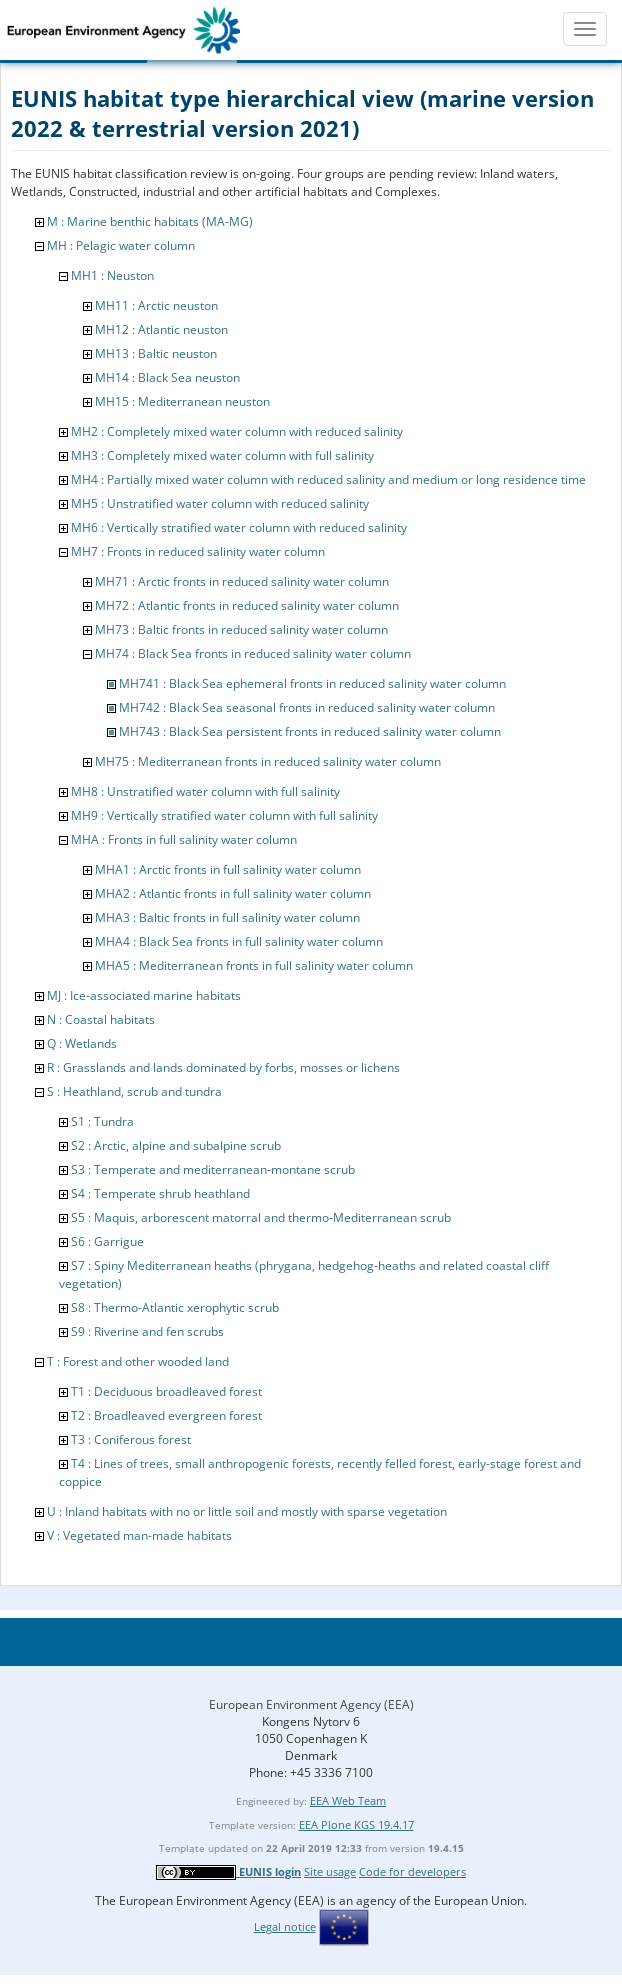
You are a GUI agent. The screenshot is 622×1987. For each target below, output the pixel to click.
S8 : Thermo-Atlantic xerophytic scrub (175, 1307)
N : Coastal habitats (101, 1019)
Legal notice (285, 1926)
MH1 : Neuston (112, 275)
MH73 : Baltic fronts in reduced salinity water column (241, 629)
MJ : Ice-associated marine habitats (144, 995)
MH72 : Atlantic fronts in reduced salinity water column (247, 605)
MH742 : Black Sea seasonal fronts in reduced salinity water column (307, 707)
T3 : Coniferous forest (131, 1439)
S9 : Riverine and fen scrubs (147, 1331)
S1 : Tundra (102, 1121)
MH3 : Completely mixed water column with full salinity (222, 455)
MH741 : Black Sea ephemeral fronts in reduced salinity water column (312, 683)
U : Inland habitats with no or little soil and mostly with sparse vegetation (247, 1511)
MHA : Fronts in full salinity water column (184, 839)
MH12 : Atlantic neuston (161, 329)
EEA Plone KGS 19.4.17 (356, 1824)
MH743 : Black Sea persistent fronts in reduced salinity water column (310, 731)
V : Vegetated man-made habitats (139, 1535)
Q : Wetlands (82, 1043)
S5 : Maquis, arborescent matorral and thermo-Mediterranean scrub (261, 1217)
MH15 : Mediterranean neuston (182, 401)
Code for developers (412, 1871)
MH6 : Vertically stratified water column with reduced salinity (239, 527)
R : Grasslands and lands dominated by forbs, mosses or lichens (223, 1067)
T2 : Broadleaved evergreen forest (166, 1415)
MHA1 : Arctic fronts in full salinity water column (228, 869)
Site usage (330, 1871)
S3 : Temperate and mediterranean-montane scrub (213, 1169)
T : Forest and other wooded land (138, 1361)
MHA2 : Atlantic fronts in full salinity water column (233, 893)
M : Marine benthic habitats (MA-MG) (150, 221)
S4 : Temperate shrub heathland (160, 1193)
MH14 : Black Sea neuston (167, 377)
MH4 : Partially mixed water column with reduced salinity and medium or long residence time (328, 479)
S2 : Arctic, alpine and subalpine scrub (176, 1145)
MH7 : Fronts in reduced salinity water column (198, 551)
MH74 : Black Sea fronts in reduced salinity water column (253, 653)
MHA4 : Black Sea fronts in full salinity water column (239, 941)
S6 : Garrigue (107, 1241)
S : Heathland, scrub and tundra (134, 1091)
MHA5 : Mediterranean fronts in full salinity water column (254, 965)
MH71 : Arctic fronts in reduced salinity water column (242, 581)
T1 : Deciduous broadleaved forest (166, 1391)
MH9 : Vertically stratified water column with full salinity (224, 815)
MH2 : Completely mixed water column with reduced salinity (237, 431)
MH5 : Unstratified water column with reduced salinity (220, 503)
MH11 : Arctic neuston (156, 305)
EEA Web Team (348, 1800)
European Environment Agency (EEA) (311, 1704)
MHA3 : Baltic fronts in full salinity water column (227, 917)
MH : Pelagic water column (121, 245)
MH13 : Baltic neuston (156, 353)
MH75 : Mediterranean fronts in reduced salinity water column (268, 761)
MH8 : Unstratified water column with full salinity (205, 791)
